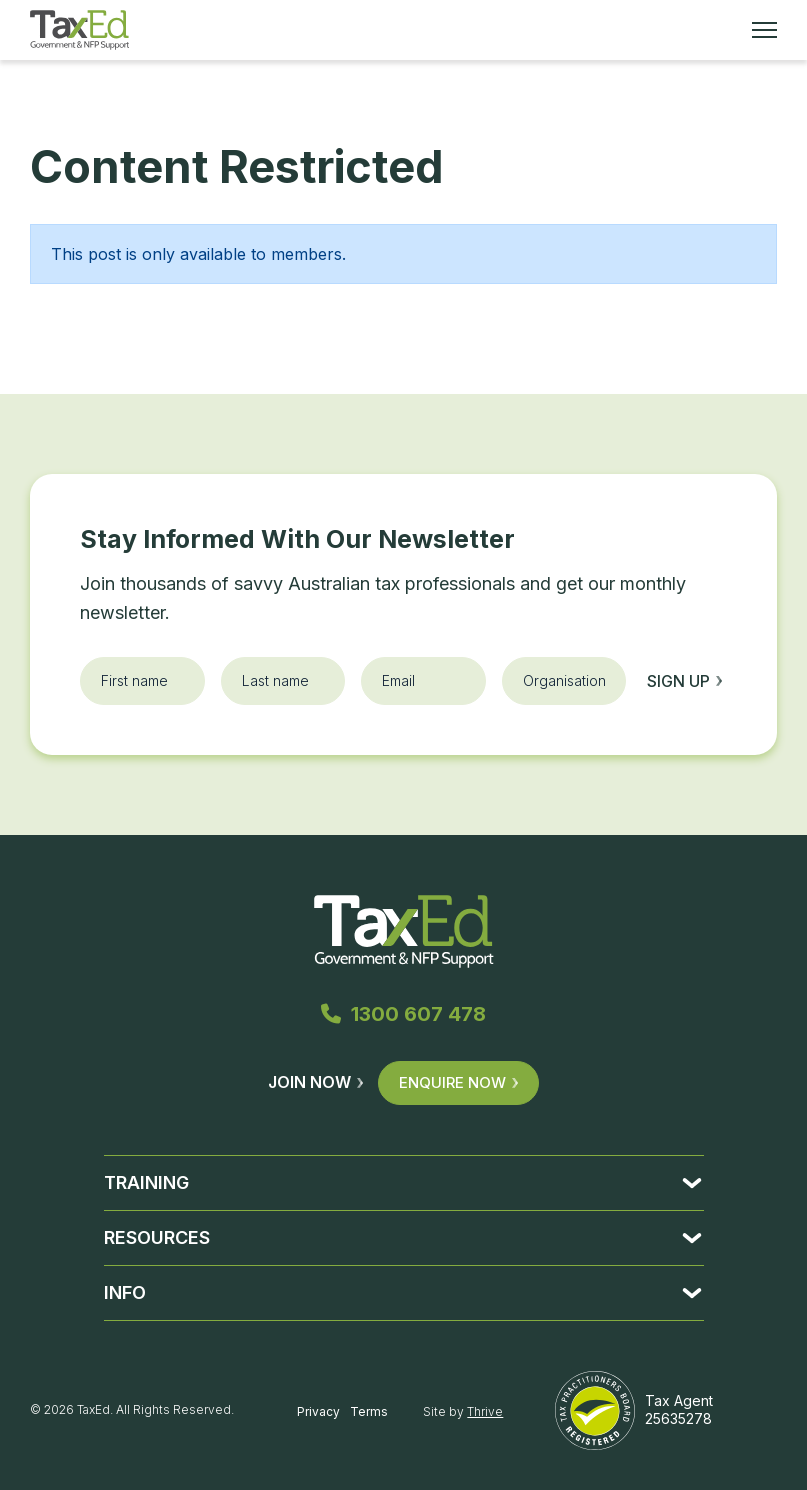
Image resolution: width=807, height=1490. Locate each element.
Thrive (485, 1411)
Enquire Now (458, 1082)
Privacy (318, 1411)
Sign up (684, 681)
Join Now (315, 1082)
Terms (369, 1411)
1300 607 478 (403, 1014)
